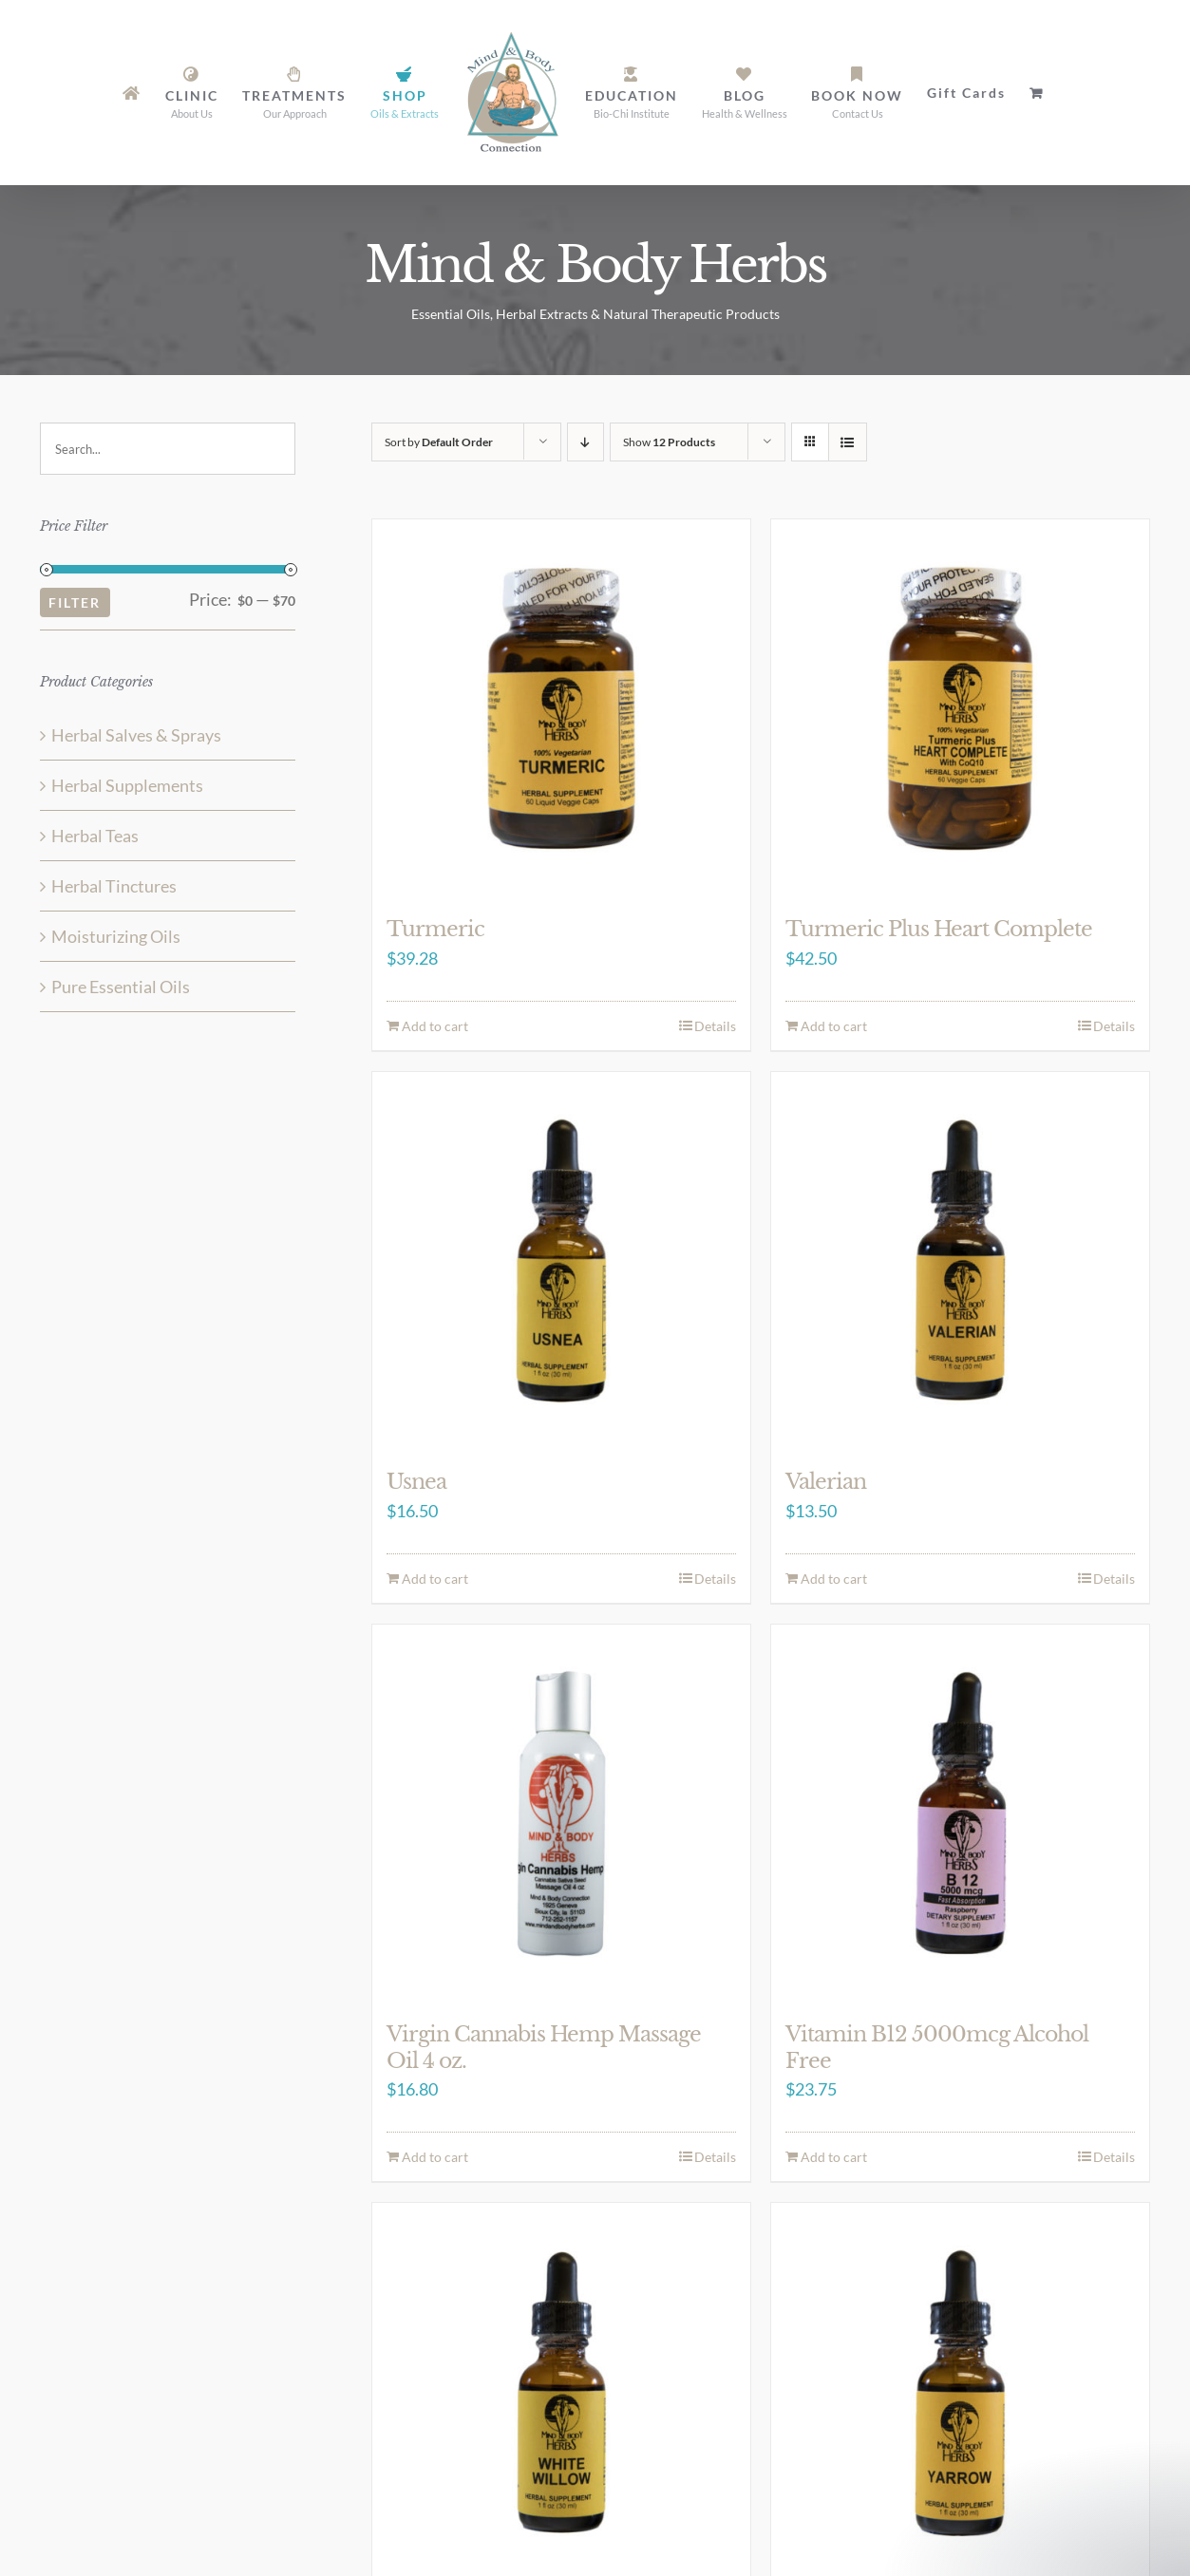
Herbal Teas (95, 835)
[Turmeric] (561, 708)
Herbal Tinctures (114, 885)
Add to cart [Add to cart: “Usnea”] (435, 1578)
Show (669, 442)
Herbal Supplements (127, 785)
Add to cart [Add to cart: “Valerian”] (834, 1578)
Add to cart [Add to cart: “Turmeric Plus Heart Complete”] (834, 1026)
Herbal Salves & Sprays (136, 734)
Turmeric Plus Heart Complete (938, 929)
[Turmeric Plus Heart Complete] (960, 708)
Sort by (439, 442)
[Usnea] (561, 1261)
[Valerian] (960, 1261)
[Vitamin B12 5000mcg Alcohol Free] (960, 1814)
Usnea (416, 1482)
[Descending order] (585, 442)
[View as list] (847, 442)
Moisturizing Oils (115, 936)
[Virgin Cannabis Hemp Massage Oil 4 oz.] (561, 1814)
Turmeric (435, 929)
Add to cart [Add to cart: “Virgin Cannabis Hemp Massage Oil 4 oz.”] (435, 2157)
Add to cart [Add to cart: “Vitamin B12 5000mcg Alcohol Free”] (834, 2157)
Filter (74, 602)
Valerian (825, 1482)
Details (715, 1026)
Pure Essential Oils (120, 986)
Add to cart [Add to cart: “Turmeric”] (435, 1026)
